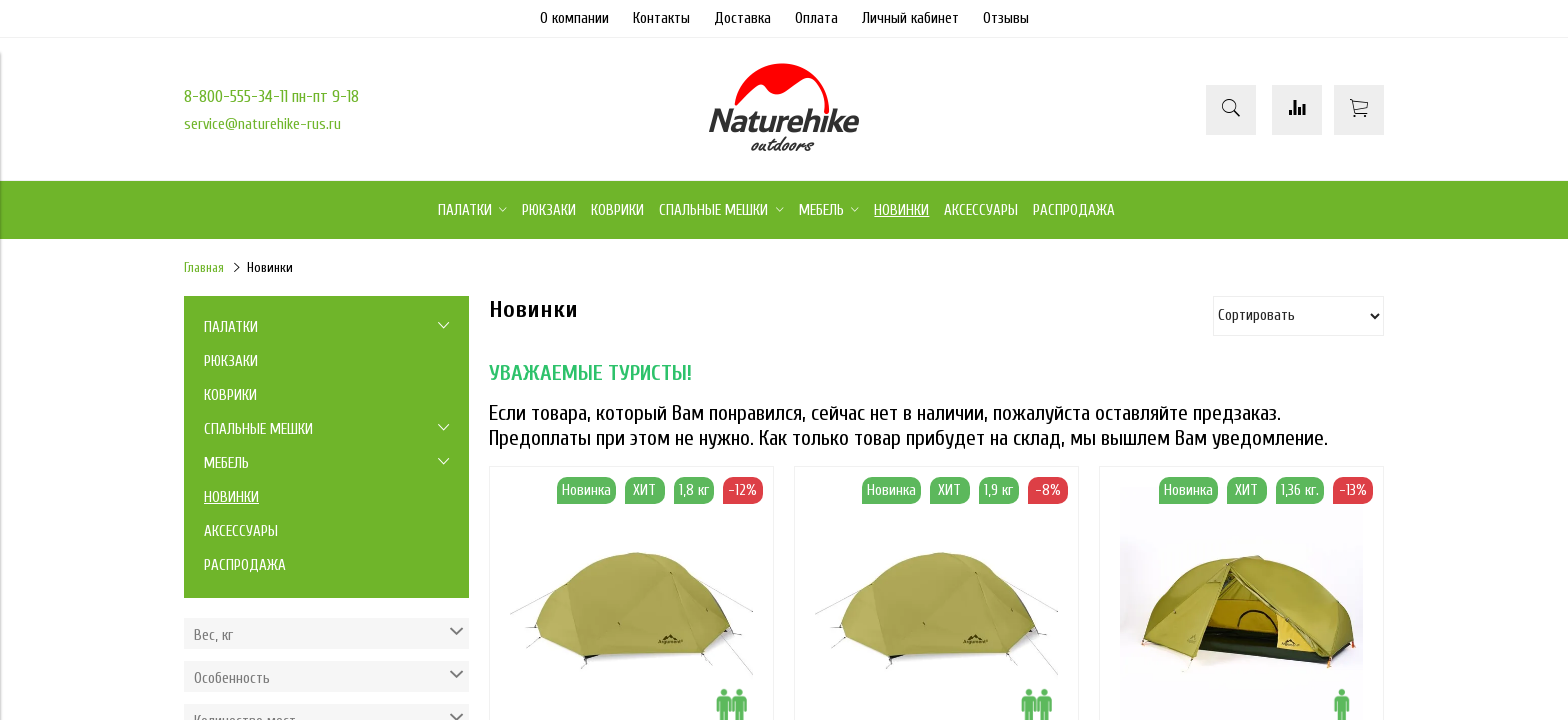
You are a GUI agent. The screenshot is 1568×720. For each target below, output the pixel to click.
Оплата (816, 18)
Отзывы (1006, 18)
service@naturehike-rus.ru (262, 124)
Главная (204, 268)
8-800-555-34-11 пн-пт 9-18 (271, 96)
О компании (574, 18)
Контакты (661, 18)
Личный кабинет (910, 18)
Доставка (742, 18)
